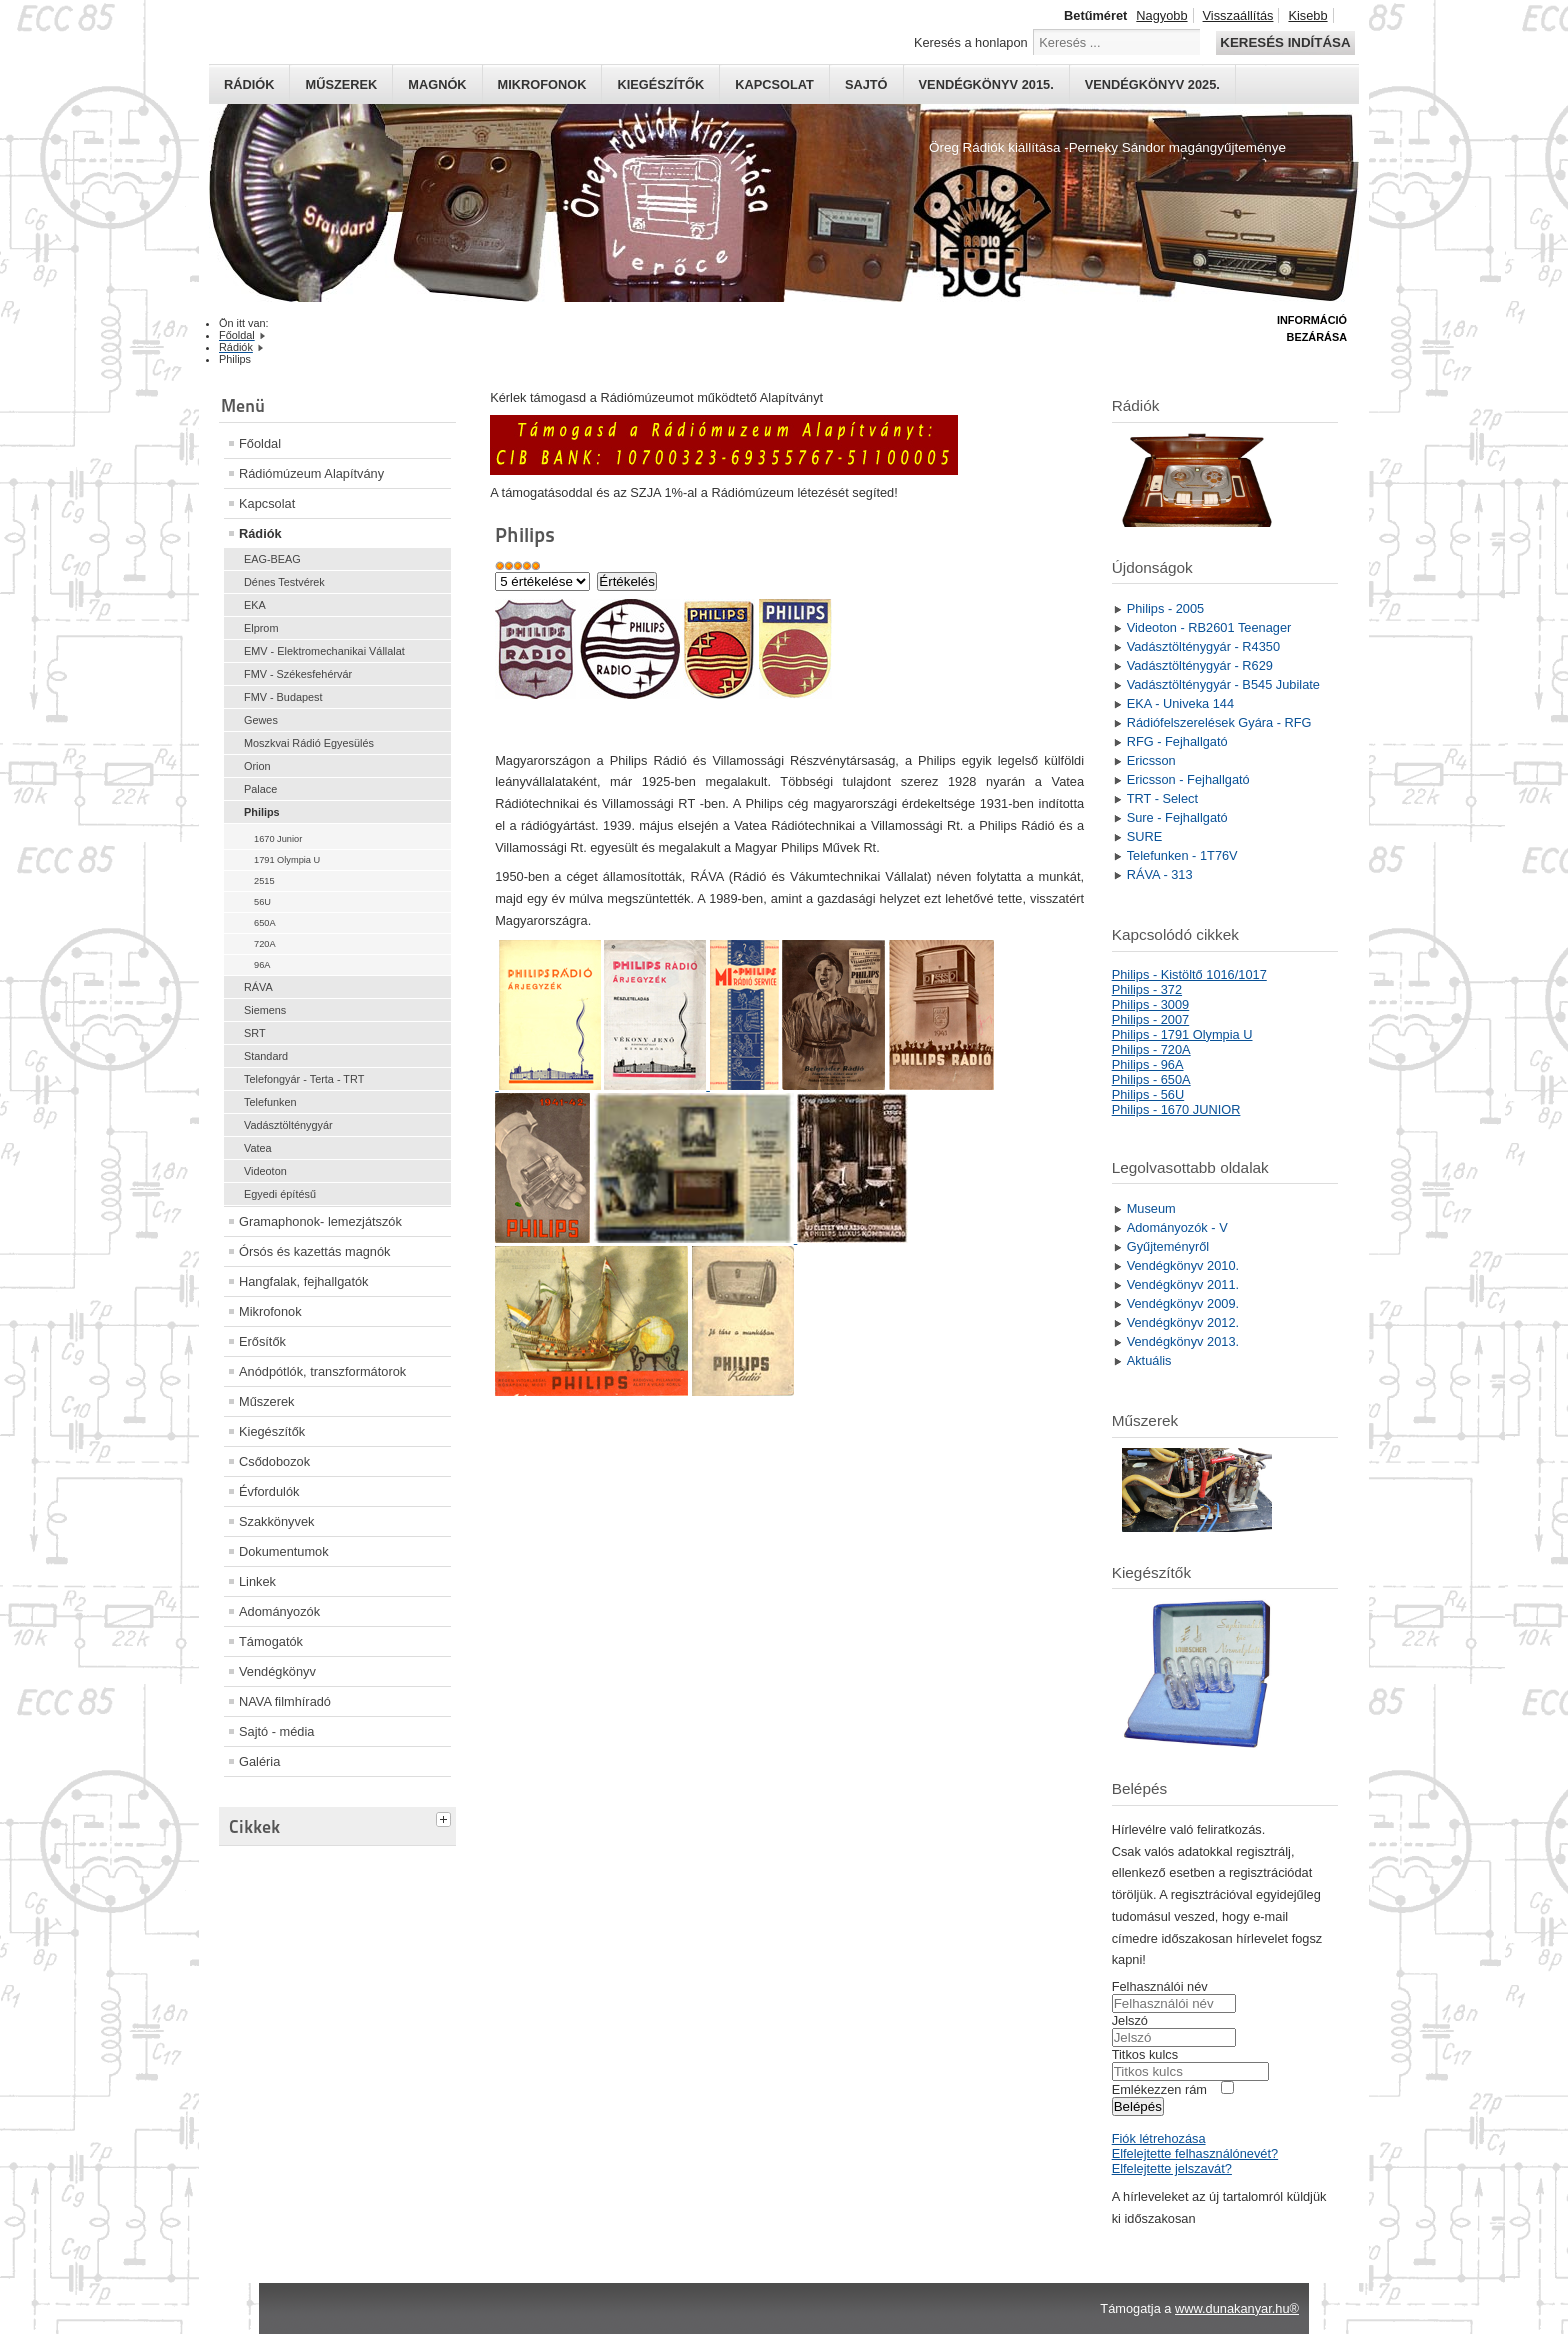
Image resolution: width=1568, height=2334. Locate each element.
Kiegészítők (660, 84)
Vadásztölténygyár (288, 1125)
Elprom (261, 628)
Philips (262, 812)
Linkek (257, 1581)
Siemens (265, 1010)
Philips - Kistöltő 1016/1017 (1189, 974)
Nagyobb (1161, 15)
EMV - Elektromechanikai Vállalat (324, 651)
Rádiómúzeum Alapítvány (311, 473)
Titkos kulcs (1145, 2054)
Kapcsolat (774, 84)
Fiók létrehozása (1159, 2138)
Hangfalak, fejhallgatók (303, 1281)
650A (265, 923)
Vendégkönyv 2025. (1152, 84)
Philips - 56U (1148, 1094)
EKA (255, 605)
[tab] (446, 1817)
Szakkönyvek (276, 1521)
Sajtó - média (276, 1731)
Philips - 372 (1147, 989)
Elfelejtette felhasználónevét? (1195, 2153)
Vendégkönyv (277, 1671)
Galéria (259, 1761)
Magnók (437, 84)
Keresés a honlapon (971, 42)
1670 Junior (278, 839)
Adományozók (279, 1611)
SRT (255, 1033)
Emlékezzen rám (1159, 2089)
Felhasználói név (1160, 1986)
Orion (257, 766)
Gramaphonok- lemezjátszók (320, 1221)
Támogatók (271, 1641)
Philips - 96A (1148, 1064)
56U (262, 902)
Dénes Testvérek (284, 582)
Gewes (261, 720)
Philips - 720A (1151, 1049)
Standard (266, 1056)
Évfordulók (269, 1491)
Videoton (265, 1171)
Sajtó (866, 84)
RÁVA (258, 987)
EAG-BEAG (272, 559)
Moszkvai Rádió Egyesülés (309, 743)
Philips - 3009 (1151, 1004)
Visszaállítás (1238, 15)
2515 (264, 881)
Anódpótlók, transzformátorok (322, 1371)
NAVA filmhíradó (285, 1701)
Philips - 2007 (1151, 1019)
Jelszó (1130, 2020)
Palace (260, 789)
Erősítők (262, 1341)
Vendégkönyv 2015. (986, 84)
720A (265, 944)
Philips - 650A (1151, 1079)
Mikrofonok (542, 84)
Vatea (258, 1148)
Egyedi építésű (280, 1194)
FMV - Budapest (283, 697)
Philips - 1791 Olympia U (1182, 1034)
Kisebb (1307, 15)
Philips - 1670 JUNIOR (1176, 1109)
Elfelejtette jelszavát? (1172, 2168)
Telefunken (270, 1102)
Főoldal (260, 443)
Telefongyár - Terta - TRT (304, 1079)
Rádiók (249, 84)
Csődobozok (274, 1461)
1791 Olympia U (287, 860)
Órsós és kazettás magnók (315, 1251)
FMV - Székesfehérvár (298, 674)
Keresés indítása (1285, 42)
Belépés (1138, 2106)
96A (262, 965)
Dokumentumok (284, 1551)
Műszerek (341, 84)
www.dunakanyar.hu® (1237, 2308)
